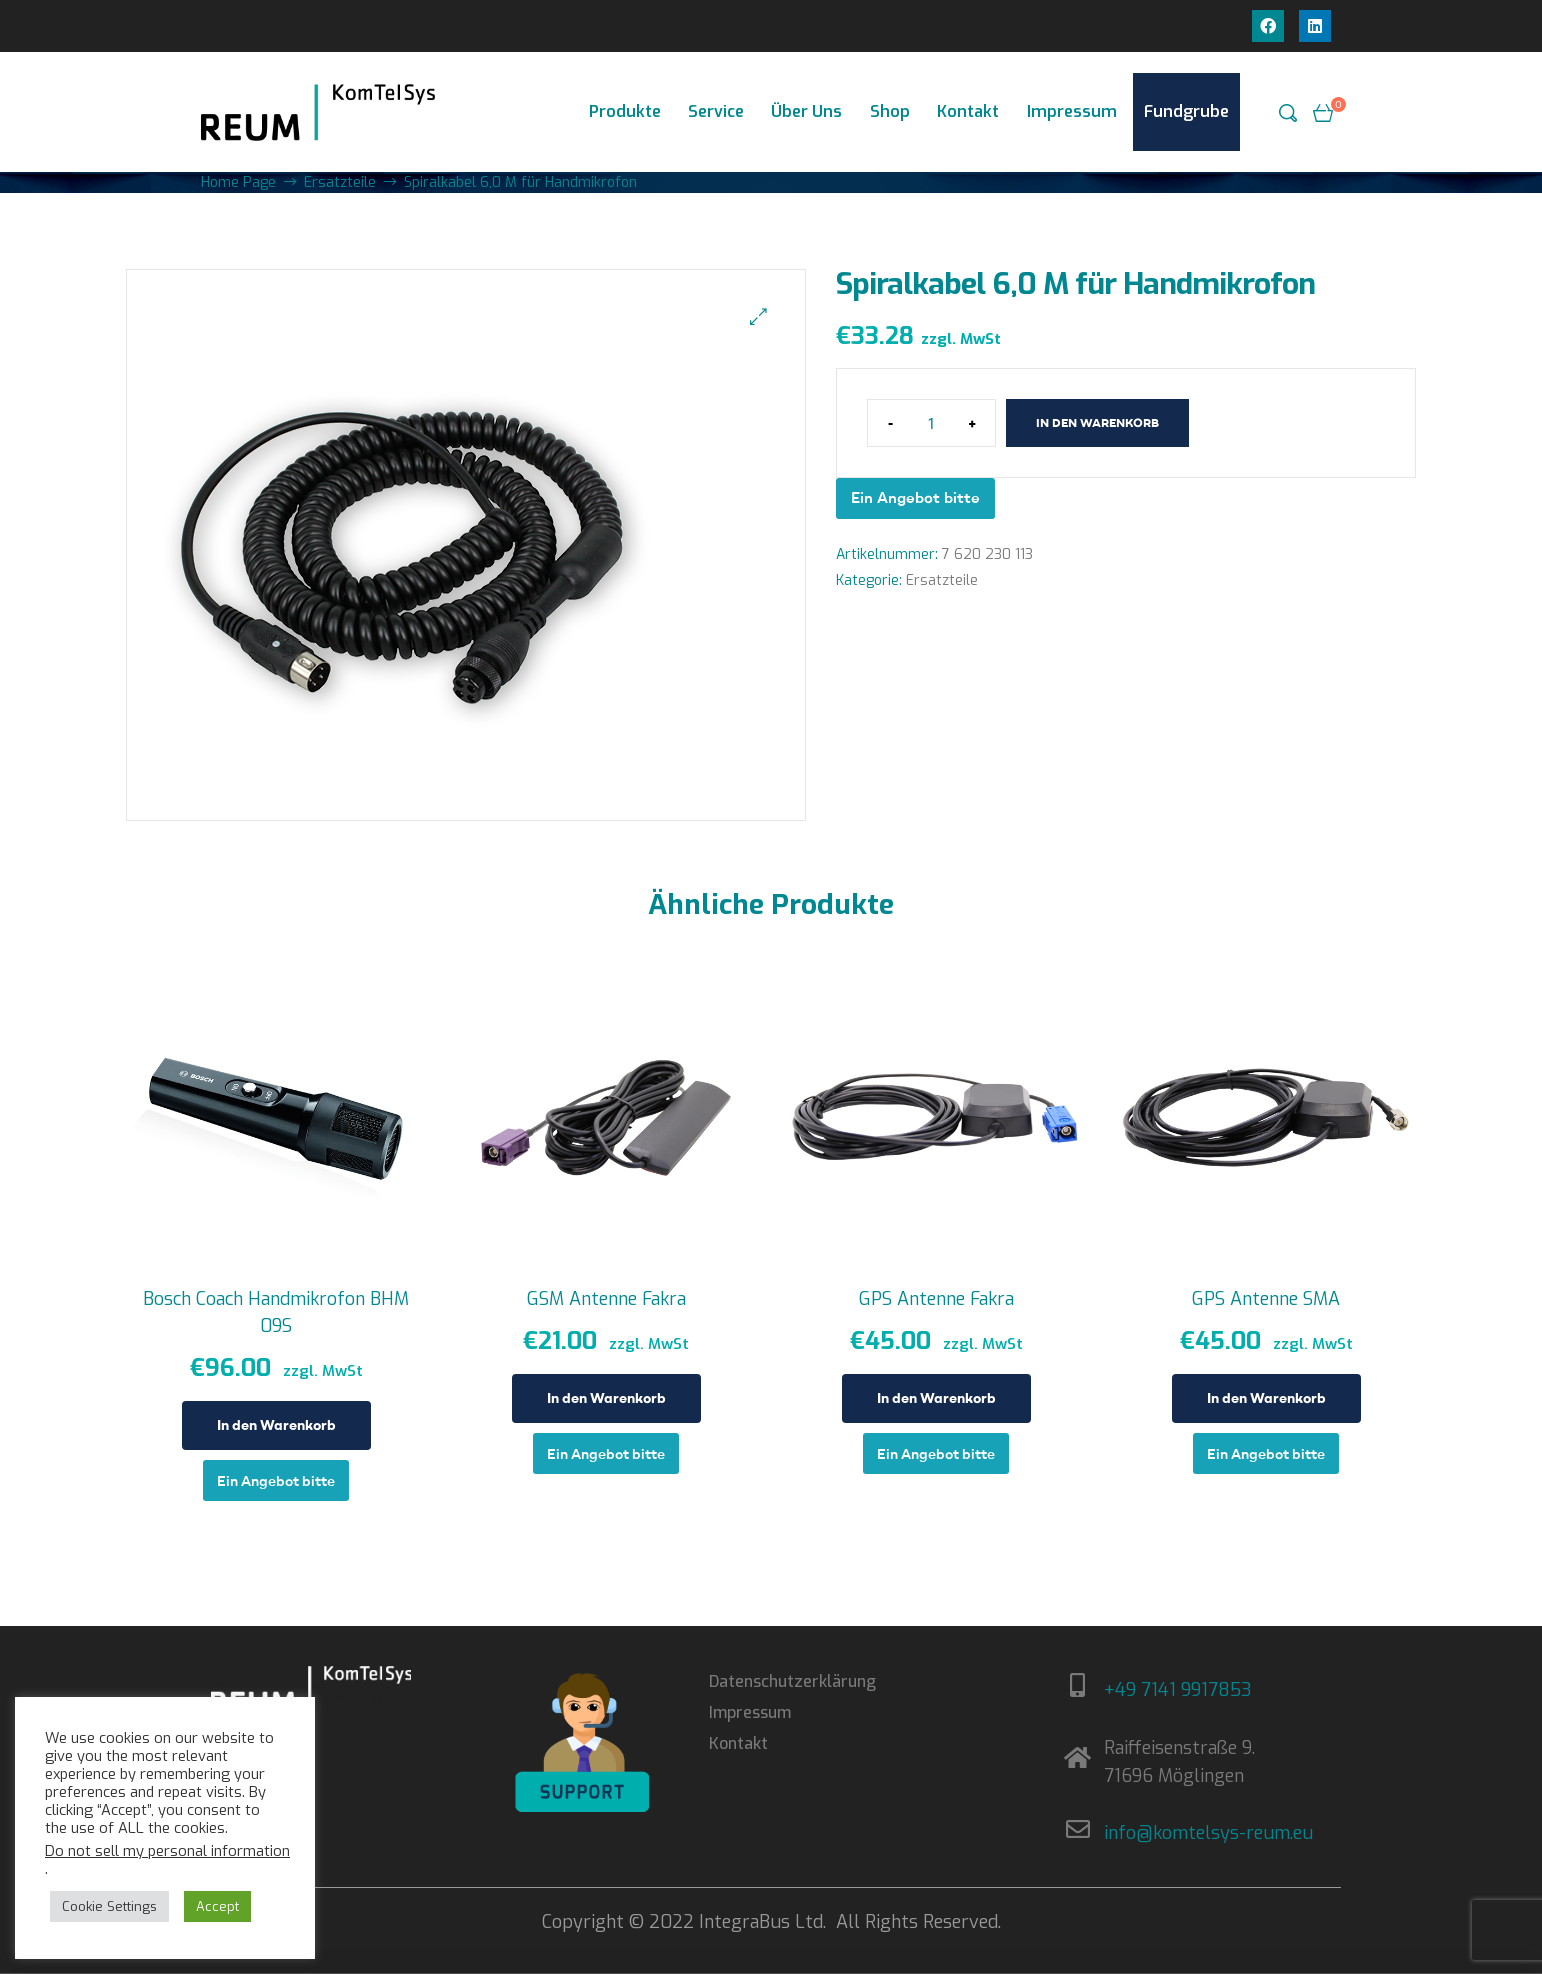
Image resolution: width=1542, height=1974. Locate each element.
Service (716, 111)
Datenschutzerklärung (792, 1681)
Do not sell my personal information (167, 1851)
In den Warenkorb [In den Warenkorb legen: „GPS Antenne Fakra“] (936, 1398)
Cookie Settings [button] (109, 1906)
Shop (890, 111)
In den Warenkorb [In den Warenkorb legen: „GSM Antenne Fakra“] (606, 1398)
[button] (758, 316)
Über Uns (806, 111)
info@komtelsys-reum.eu (1208, 1833)
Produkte (625, 111)
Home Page (238, 182)
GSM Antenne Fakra (606, 1299)
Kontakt (968, 111)
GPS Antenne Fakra (936, 1299)
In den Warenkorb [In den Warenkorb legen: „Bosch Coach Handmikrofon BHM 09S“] (276, 1425)
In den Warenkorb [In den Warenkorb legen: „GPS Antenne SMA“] (1266, 1398)
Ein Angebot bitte (915, 497)
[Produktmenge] (931, 423)
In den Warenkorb (1097, 422)
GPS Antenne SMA (1266, 1299)
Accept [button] (217, 1906)
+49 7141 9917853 (1178, 1690)
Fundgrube (1186, 111)
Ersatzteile (340, 182)
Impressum (1072, 111)
